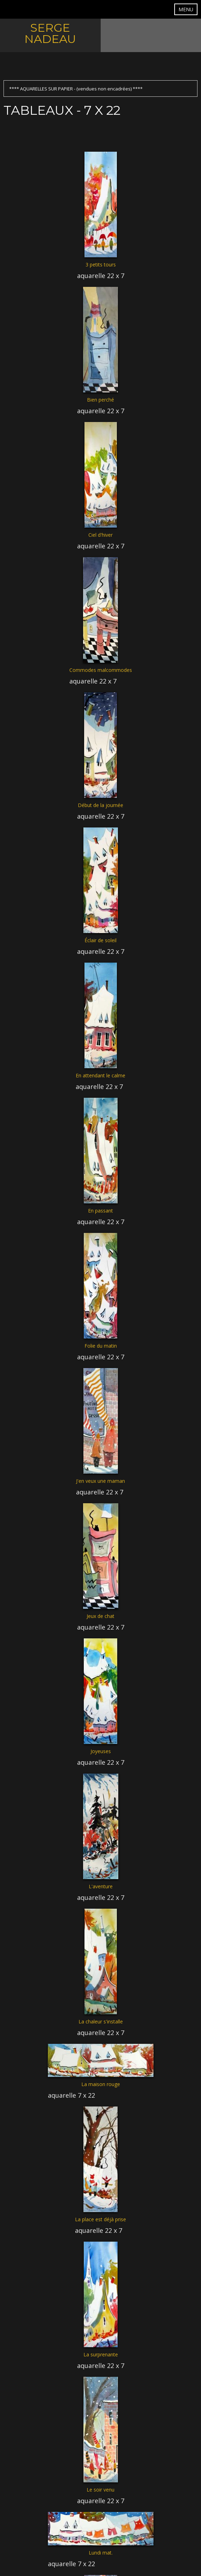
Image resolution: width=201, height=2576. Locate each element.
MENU (185, 9)
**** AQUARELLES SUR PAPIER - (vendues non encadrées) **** (76, 89)
